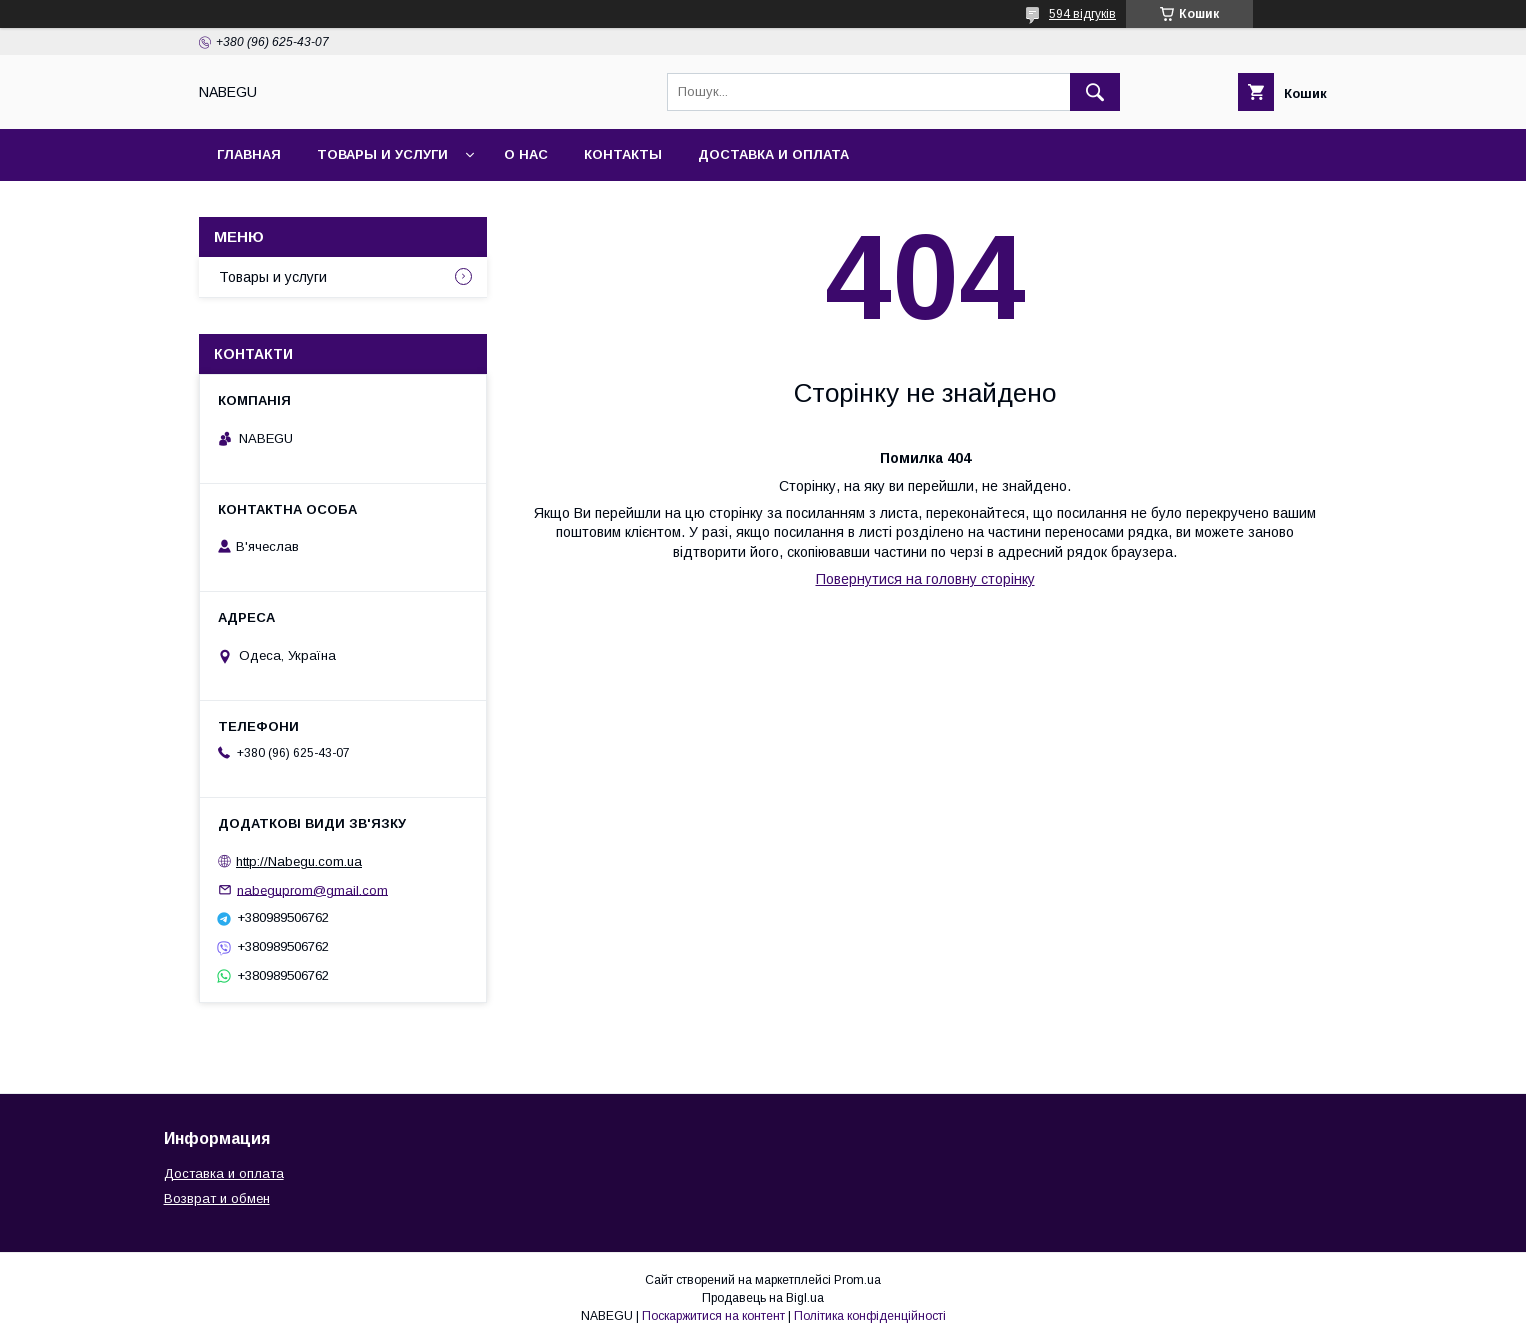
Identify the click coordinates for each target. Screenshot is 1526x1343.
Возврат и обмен (217, 1198)
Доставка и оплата (773, 154)
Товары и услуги (382, 154)
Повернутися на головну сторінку (925, 579)
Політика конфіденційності (870, 1316)
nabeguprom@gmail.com (312, 889)
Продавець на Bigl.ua (763, 1298)
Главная (249, 154)
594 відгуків (1082, 14)
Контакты (623, 154)
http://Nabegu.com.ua (299, 861)
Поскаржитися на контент (713, 1316)
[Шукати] (1095, 92)
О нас (526, 154)
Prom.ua (857, 1280)
